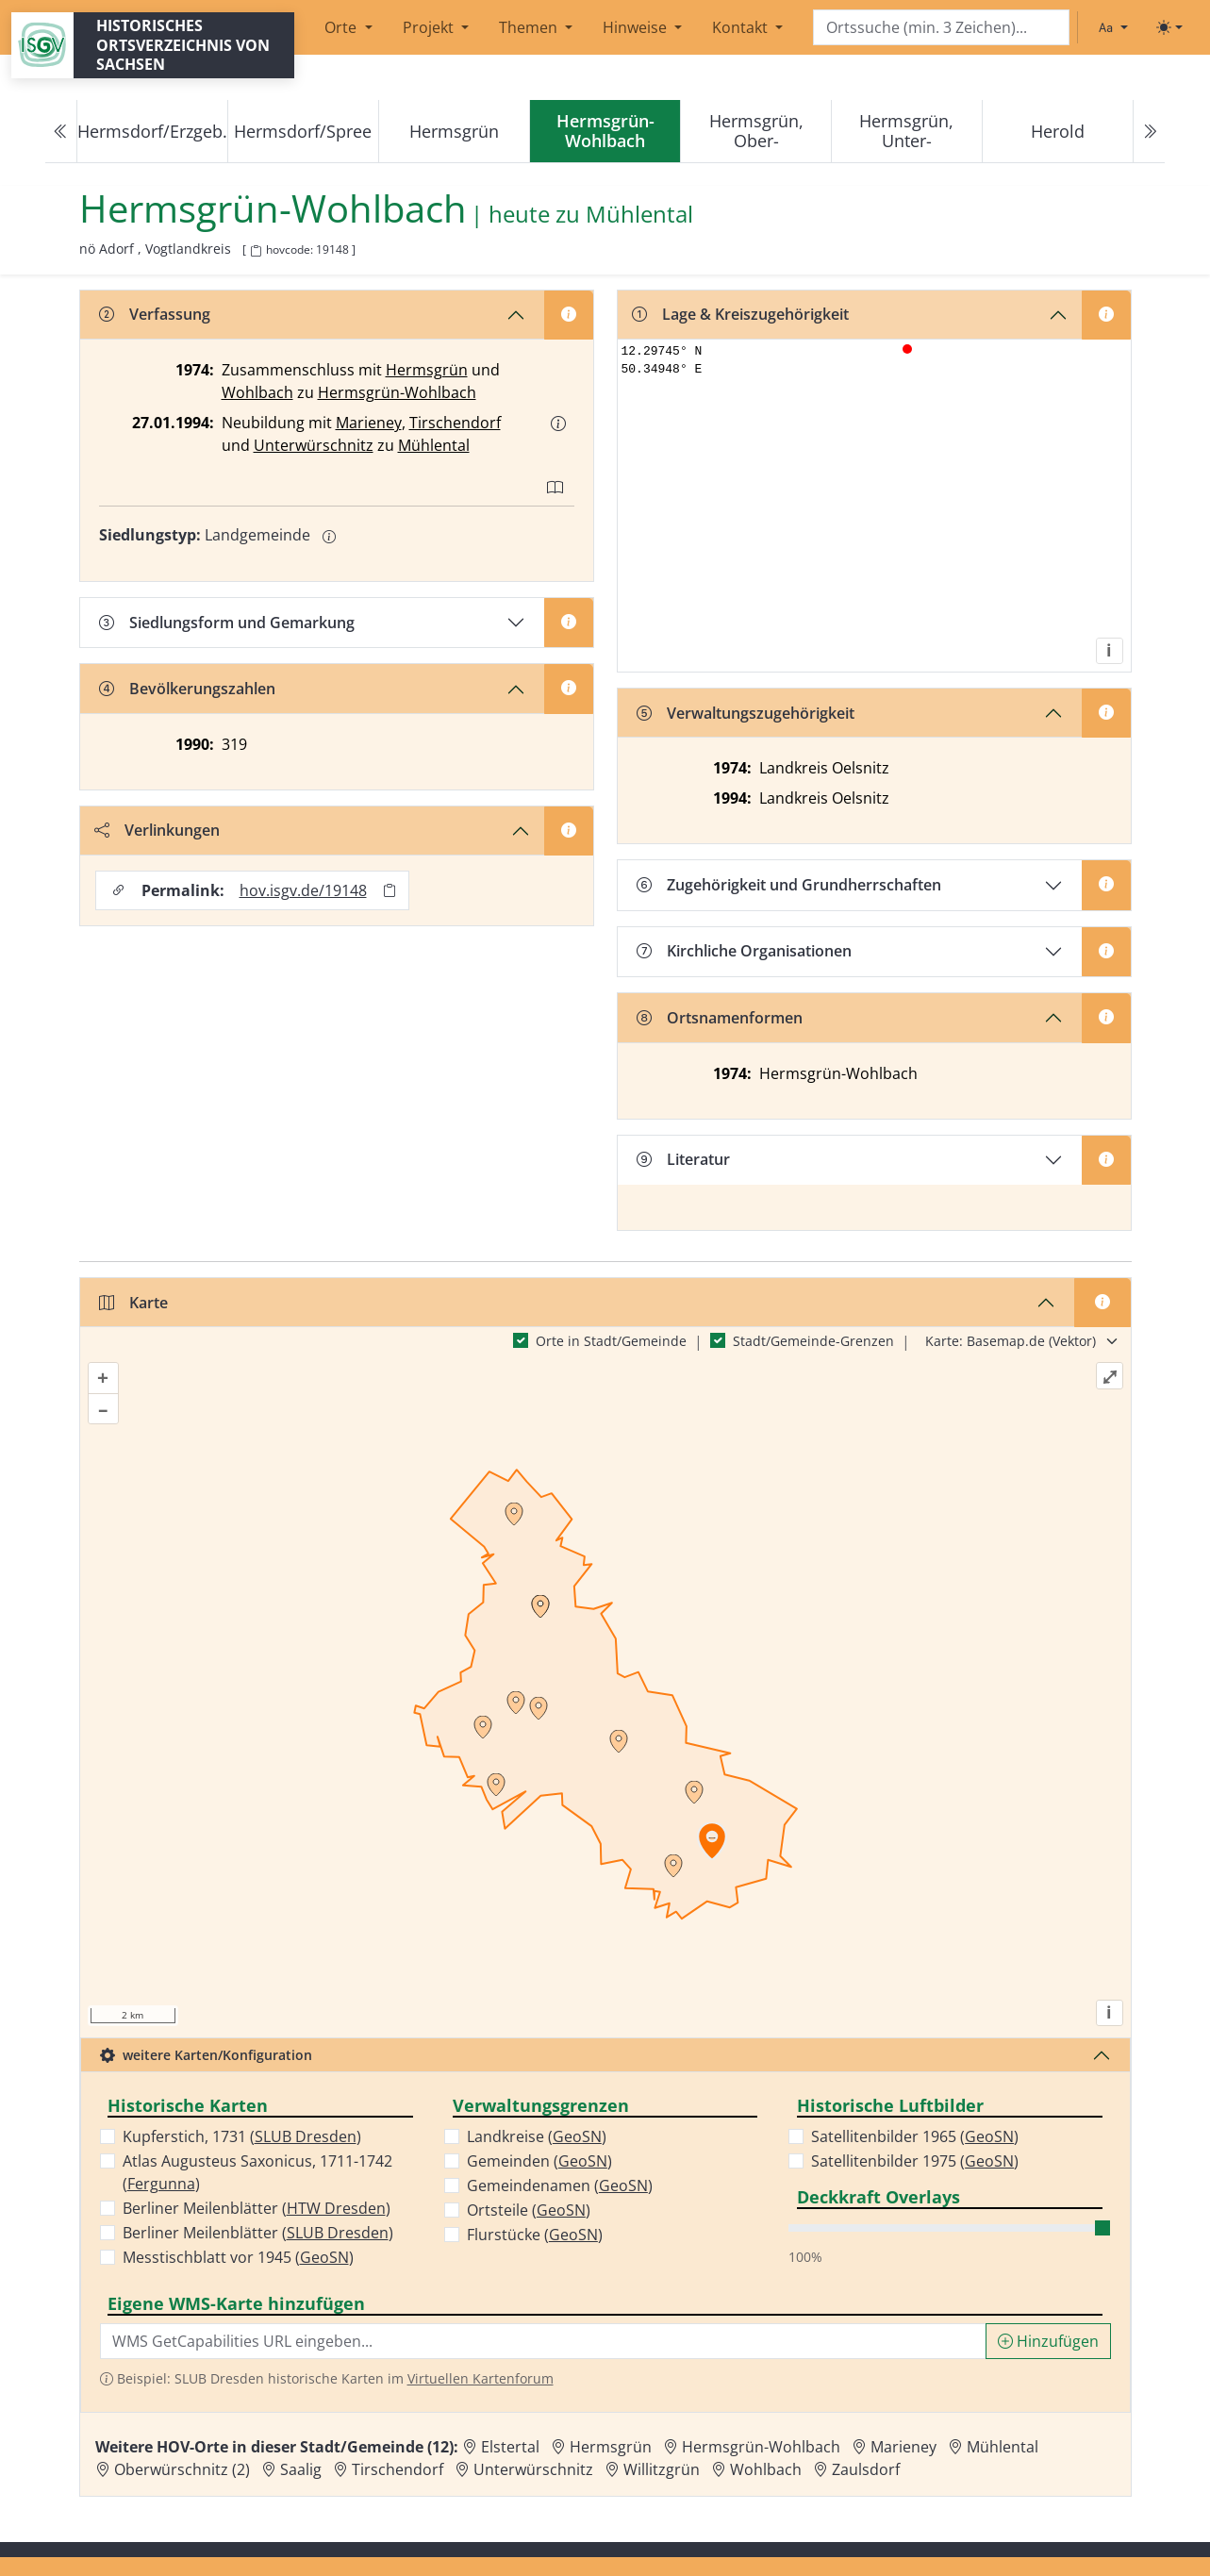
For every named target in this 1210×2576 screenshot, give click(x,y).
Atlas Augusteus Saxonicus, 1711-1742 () (257, 2172)
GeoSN (324, 2257)
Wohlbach (257, 392)
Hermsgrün (454, 131)
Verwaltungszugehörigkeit (745, 713)
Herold (1058, 131)
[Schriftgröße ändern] (1113, 27)
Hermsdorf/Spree (303, 131)
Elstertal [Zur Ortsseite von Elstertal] (510, 2446)
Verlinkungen (157, 830)
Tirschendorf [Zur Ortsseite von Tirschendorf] (397, 2469)
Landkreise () (536, 2136)
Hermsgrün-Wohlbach (397, 392)
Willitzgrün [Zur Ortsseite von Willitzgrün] (661, 2469)
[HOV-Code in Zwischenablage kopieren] (255, 251)
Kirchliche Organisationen (744, 950)
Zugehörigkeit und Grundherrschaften (789, 884)
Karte (133, 1302)
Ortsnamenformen (720, 1017)
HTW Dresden (336, 2208)
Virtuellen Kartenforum (480, 2378)
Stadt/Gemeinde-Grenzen (813, 1341)
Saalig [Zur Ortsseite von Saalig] (301, 2469)
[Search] (941, 27)
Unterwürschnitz (313, 445)
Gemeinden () (539, 2161)
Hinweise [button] (637, 27)
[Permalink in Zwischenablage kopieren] (389, 891)
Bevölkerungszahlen (187, 688)
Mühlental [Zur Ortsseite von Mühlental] (1002, 2446)
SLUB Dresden (305, 2136)
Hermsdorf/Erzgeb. (152, 131)
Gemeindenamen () (560, 2185)
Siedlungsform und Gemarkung (227, 622)
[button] (558, 423)
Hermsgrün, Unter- (906, 130)
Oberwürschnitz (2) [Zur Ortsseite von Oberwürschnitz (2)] (182, 2469)
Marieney (369, 422)
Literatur (683, 1159)
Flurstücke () (535, 2234)
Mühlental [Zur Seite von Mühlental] (639, 214)
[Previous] (61, 131)
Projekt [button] (430, 27)
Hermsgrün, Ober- (756, 130)
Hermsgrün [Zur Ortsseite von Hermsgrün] (611, 2446)
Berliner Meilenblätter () (256, 2208)
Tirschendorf (455, 422)
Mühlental (434, 445)
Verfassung (154, 314)
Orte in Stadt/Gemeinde (611, 1341)
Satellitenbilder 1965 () (915, 2136)
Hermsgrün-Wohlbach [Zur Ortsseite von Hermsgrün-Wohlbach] (761, 2446)
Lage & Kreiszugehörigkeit (740, 314)
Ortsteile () (528, 2210)
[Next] (1149, 131)
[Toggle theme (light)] (1169, 27)
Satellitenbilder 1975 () (915, 2161)
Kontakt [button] (741, 27)
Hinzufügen (1048, 2341)
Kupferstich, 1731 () (242, 2136)
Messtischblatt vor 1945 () (238, 2257)
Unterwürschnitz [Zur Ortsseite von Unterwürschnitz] (533, 2469)
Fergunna (161, 2183)
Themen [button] (530, 27)
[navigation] (605, 131)
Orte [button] (342, 27)
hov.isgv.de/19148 (303, 890)
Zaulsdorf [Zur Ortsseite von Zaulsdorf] (866, 2469)
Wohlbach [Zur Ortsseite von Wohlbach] (766, 2469)
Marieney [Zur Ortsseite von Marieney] (903, 2446)
